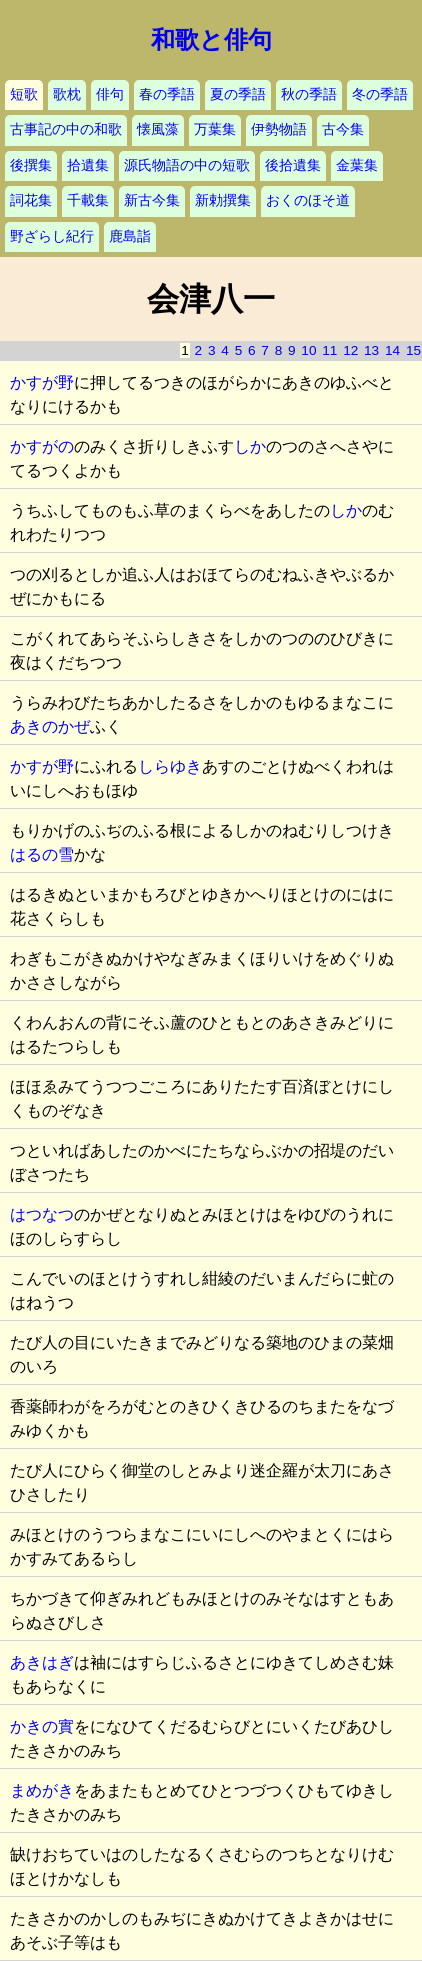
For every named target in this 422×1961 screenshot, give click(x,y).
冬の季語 (380, 94)
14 (392, 350)
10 (308, 350)
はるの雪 (42, 854)
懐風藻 (158, 129)
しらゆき (170, 766)
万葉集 (215, 129)
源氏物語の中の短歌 (187, 165)
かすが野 (42, 382)
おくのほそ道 (308, 200)
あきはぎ (42, 1662)
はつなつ (42, 1214)
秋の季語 (309, 94)
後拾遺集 (293, 165)
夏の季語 (238, 94)
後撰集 (31, 165)
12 (350, 350)
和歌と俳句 (211, 40)
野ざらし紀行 (52, 236)
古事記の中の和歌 (66, 129)
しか (250, 446)
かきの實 (42, 1726)
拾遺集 (88, 165)
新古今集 (152, 200)
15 (413, 350)
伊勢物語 (279, 129)
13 (371, 350)
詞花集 (31, 200)
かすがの (42, 446)
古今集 (343, 129)
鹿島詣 (130, 236)
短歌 (24, 94)
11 (329, 350)
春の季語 (167, 94)
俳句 (110, 94)
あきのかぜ (50, 726)
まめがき (42, 1790)
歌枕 (67, 94)
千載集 (88, 200)
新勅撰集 (223, 200)
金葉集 (357, 165)
